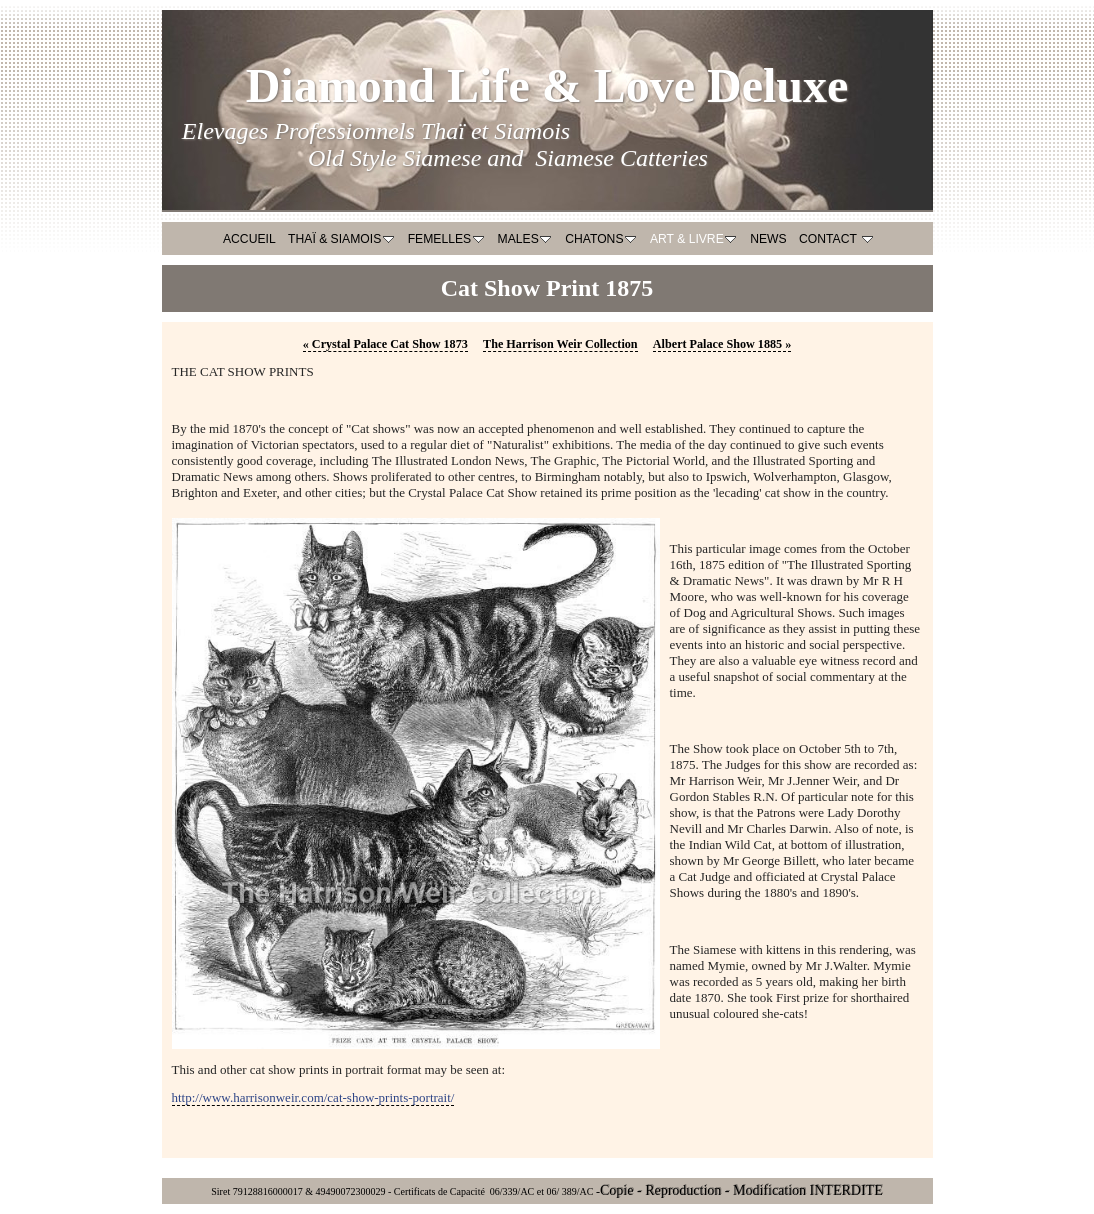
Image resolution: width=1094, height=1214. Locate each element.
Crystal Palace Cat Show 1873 (385, 344)
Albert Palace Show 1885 (722, 344)
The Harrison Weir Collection (560, 344)
